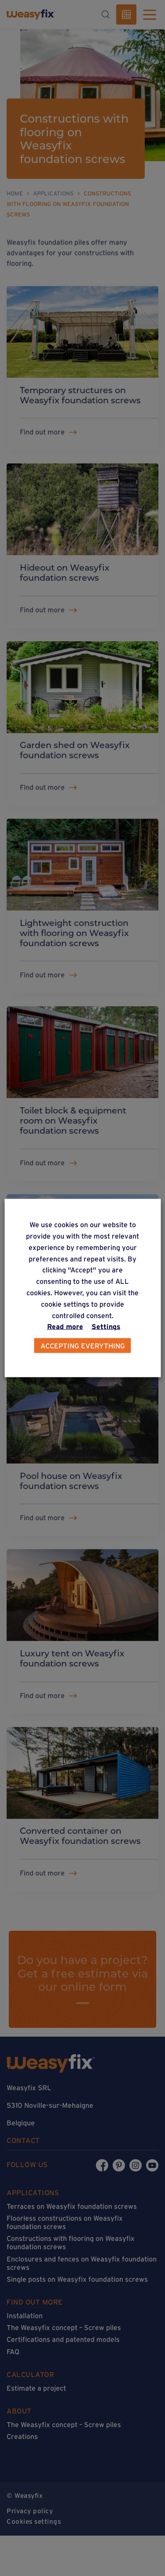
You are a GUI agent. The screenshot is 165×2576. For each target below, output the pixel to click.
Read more (65, 1326)
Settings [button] (106, 1326)
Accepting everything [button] (82, 1346)
